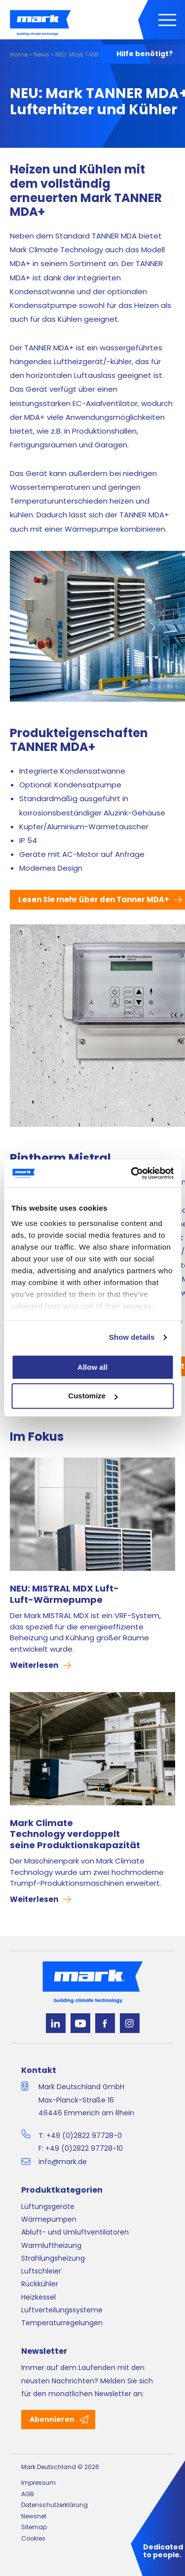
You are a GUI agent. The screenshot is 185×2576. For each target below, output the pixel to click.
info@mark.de (62, 2162)
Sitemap (34, 2527)
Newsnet (33, 2516)
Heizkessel (38, 2297)
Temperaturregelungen (62, 2323)
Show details (132, 1337)
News (41, 54)
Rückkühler (39, 2284)
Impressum (38, 2482)
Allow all (92, 1367)
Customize (92, 1396)
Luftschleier (41, 2271)
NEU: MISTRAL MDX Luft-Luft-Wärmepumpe (64, 1594)
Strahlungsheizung (53, 2258)
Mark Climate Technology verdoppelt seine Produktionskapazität (75, 1834)
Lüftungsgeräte (47, 2206)
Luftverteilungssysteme (62, 2310)
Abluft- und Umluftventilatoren (75, 2232)
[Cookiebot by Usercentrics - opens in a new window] (132, 1173)
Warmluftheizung (51, 2245)
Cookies (33, 2538)
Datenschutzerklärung (54, 2505)
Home (19, 54)
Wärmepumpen (48, 2219)
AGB (27, 2494)
